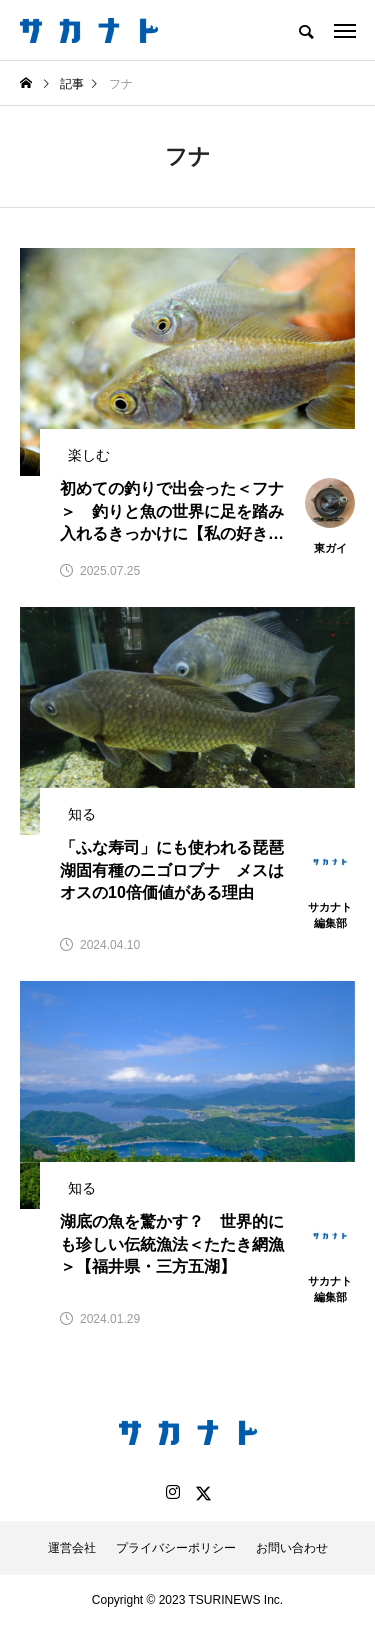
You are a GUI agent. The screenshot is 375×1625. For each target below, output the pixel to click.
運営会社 (72, 1548)
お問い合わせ (292, 1548)
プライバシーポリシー (176, 1548)
